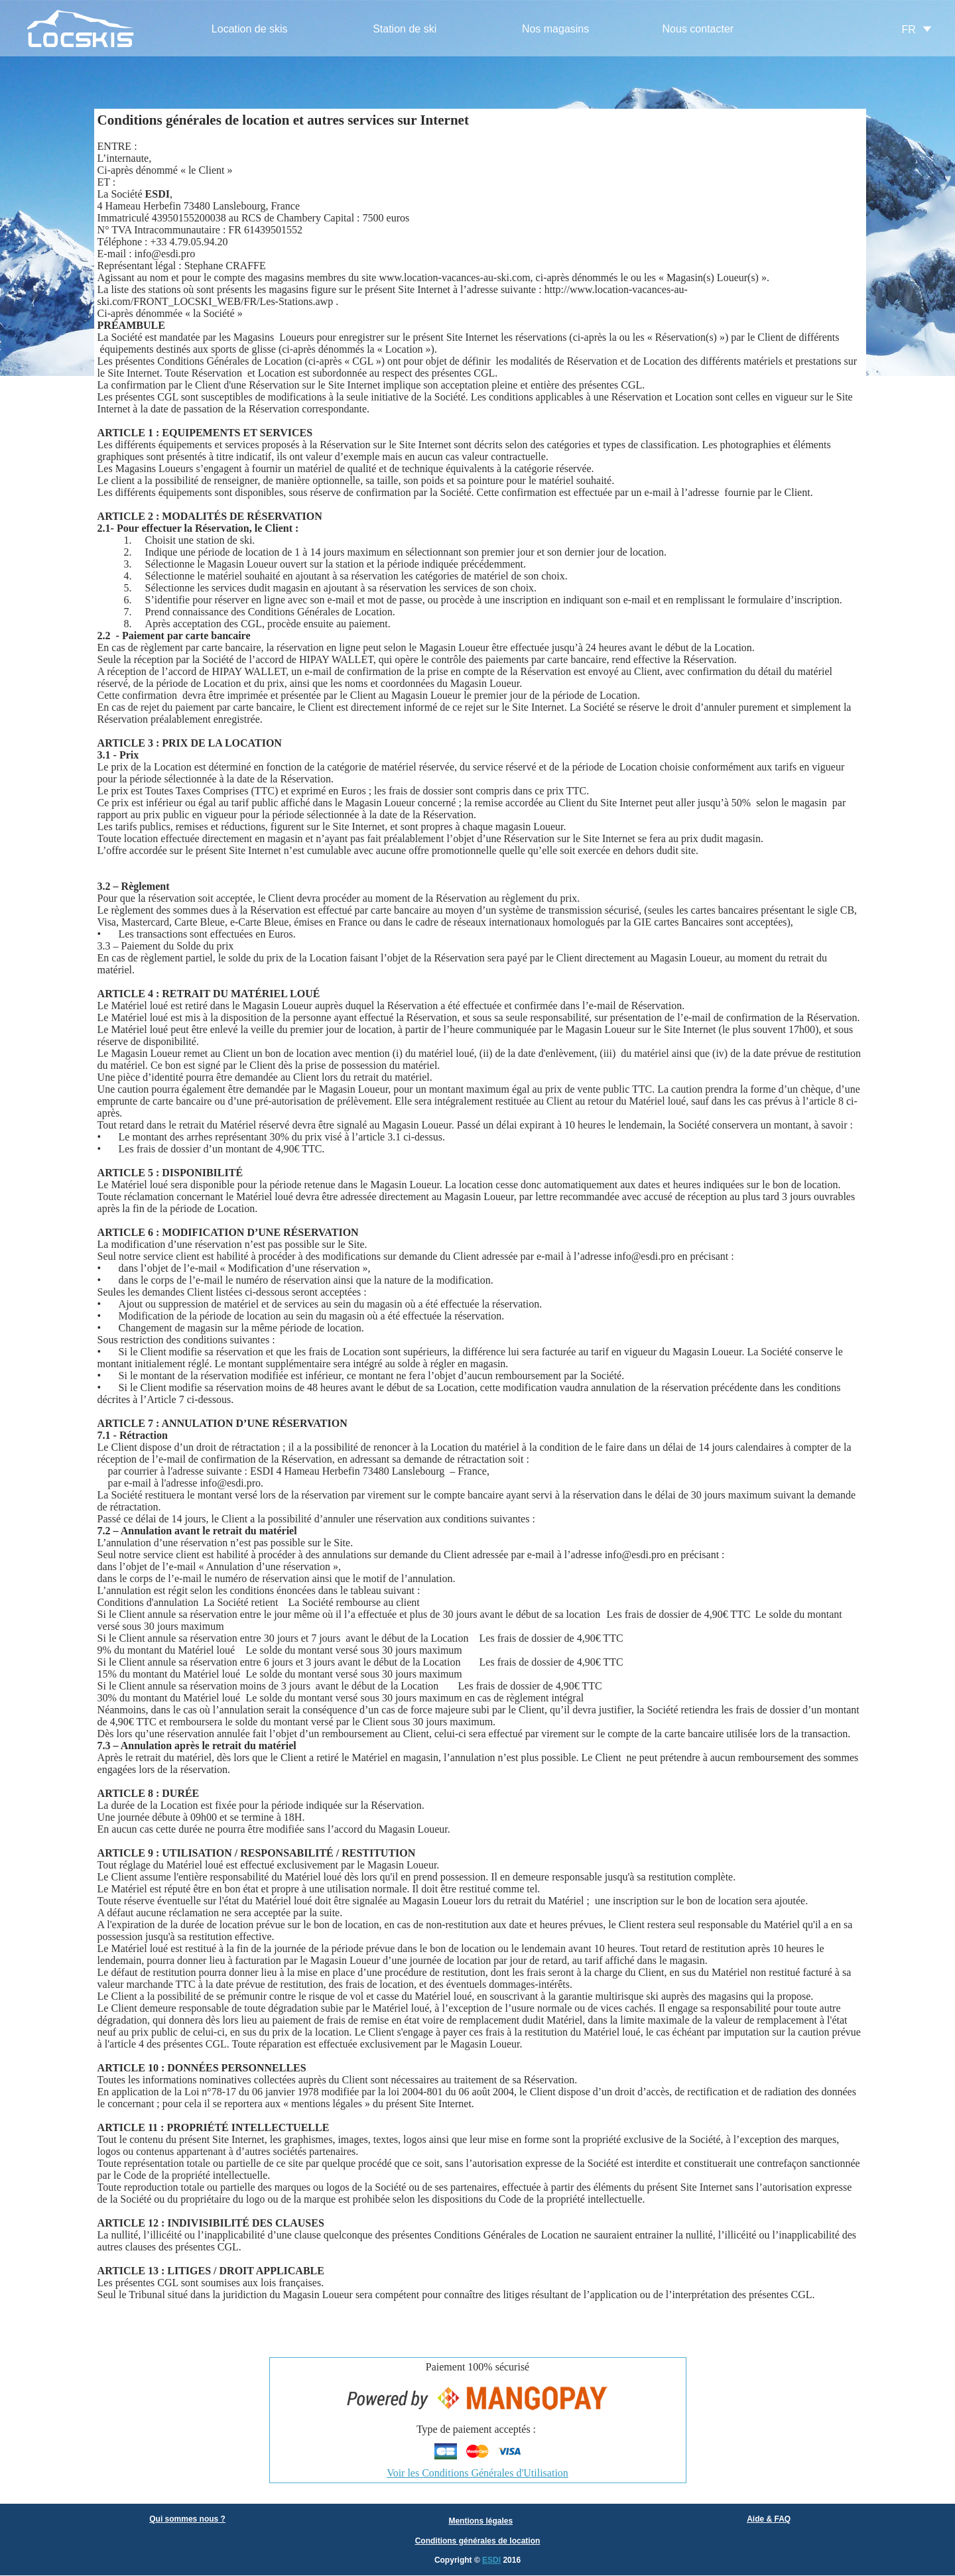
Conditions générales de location (478, 2540)
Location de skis (250, 28)
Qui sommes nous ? (187, 2519)
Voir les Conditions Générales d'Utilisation (477, 2473)
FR (909, 29)
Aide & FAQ (769, 2519)
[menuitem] (249, 29)
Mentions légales (480, 2521)
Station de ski (404, 28)
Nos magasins (555, 28)
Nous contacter (698, 28)
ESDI (491, 2560)
